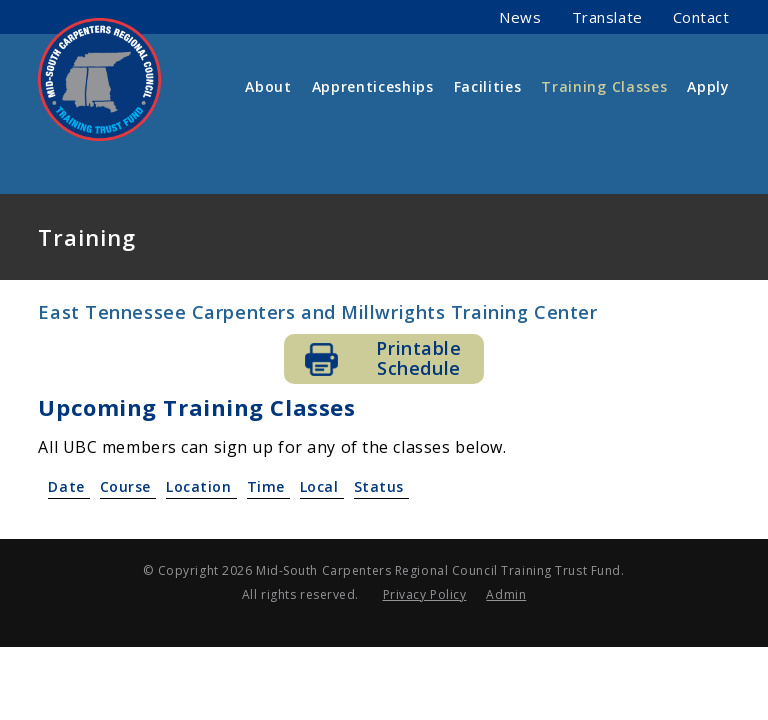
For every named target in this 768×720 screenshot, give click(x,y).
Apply (708, 86)
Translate (607, 17)
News (520, 17)
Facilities (488, 86)
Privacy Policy (425, 594)
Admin (506, 594)
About (268, 86)
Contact (701, 17)
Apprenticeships (373, 86)
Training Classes (604, 86)
